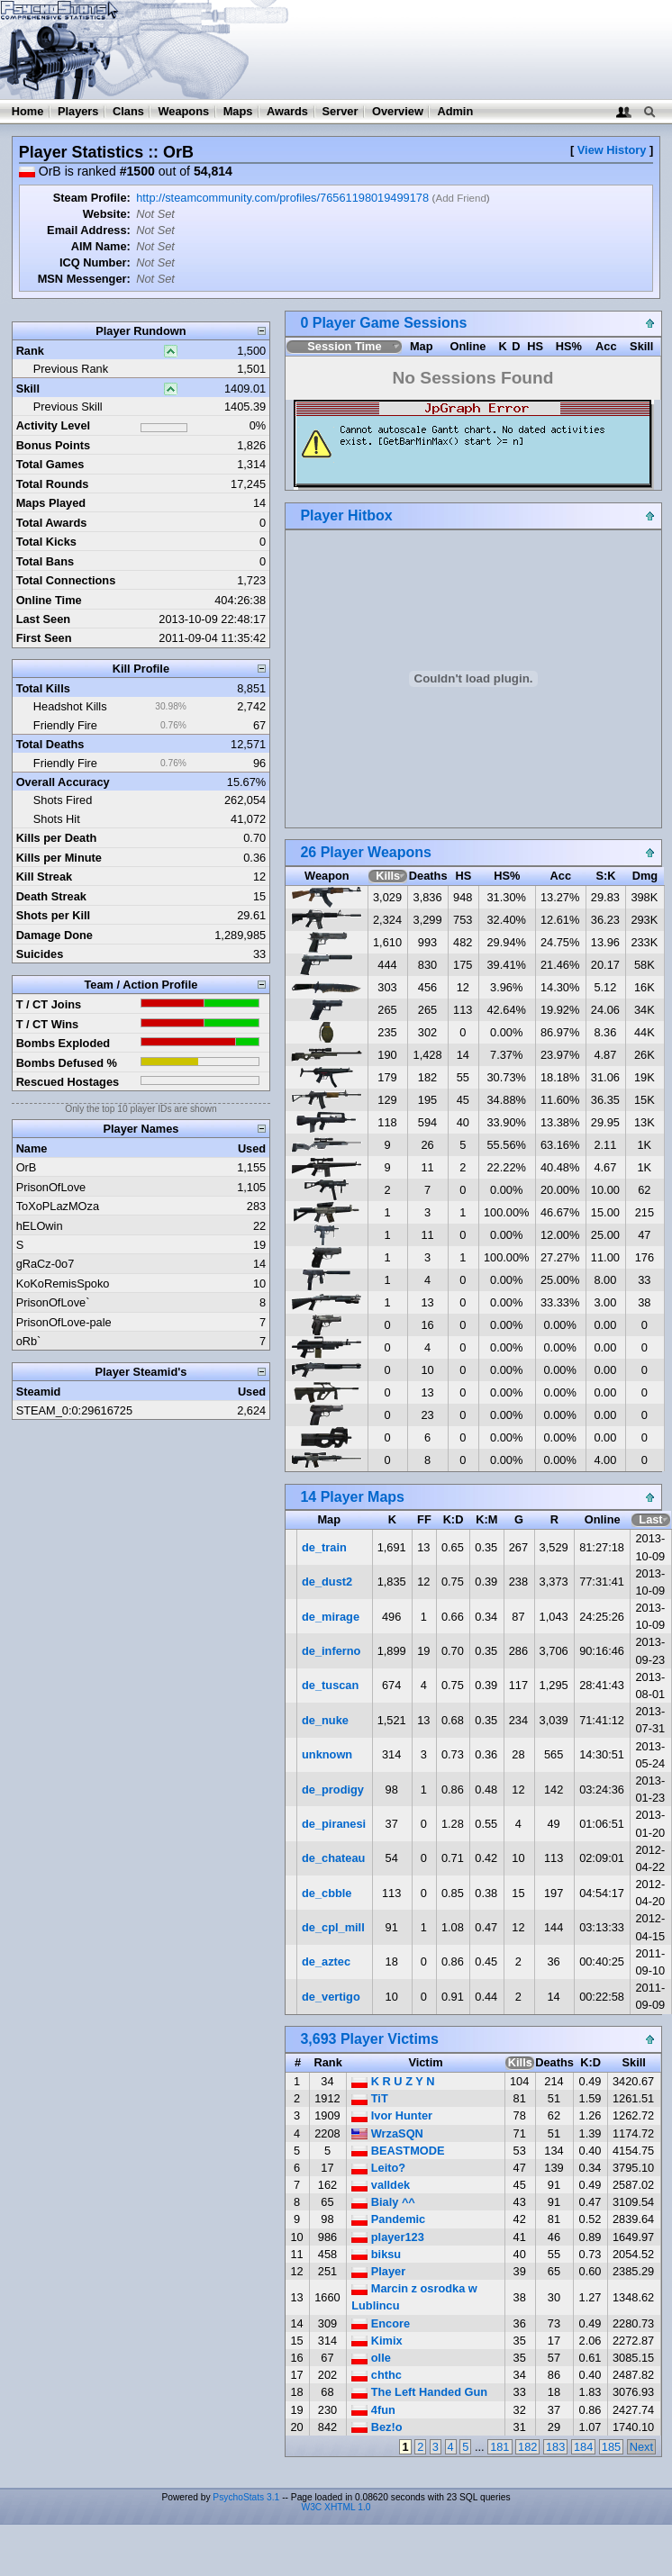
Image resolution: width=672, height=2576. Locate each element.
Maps (238, 111)
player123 (387, 2237)
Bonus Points (53, 445)
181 (499, 2447)
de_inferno (331, 1651)
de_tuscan (330, 1685)
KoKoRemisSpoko (63, 1283)
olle (371, 2357)
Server (340, 111)
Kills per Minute (59, 857)
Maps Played (51, 503)
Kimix (376, 2340)
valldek (380, 2185)
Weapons (183, 111)
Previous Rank (70, 368)
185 (611, 2447)
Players (78, 111)
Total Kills (43, 688)
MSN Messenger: (84, 278)
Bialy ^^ (383, 2202)
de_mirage (330, 1616)
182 (527, 2447)
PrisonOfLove (51, 1187)
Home (28, 111)
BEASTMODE (397, 2150)
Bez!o (376, 2427)
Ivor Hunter (391, 2115)
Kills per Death (56, 838)
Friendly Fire (65, 725)
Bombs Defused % (66, 1063)
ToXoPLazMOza (57, 1206)
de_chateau (333, 1858)
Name (32, 1148)
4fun (373, 2410)
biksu (376, 2254)
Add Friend (460, 198)
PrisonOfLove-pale (64, 1322)
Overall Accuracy (63, 782)
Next (641, 2447)
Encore (380, 2323)
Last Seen (43, 619)
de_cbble (326, 1893)
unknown (327, 1754)
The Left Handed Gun (419, 2392)
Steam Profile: (92, 197)
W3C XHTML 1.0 (336, 2507)
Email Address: (89, 230)
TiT (369, 2098)
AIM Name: (101, 246)
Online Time (49, 600)
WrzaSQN (387, 2133)
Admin (455, 111)
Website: (107, 214)
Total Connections (66, 580)
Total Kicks (46, 541)
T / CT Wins (47, 1024)
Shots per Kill (53, 915)
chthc (376, 2375)
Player (378, 2271)
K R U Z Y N (392, 2081)
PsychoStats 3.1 (246, 2497)
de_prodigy (333, 1789)
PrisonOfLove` (53, 1302)
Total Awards (51, 522)
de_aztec (326, 1961)
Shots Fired (62, 800)
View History (612, 150)
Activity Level (53, 425)
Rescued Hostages (68, 1082)
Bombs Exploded (63, 1043)
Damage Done (54, 935)
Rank (30, 350)
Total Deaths (50, 744)
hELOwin (39, 1226)
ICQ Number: (95, 262)
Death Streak (51, 896)
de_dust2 (327, 1581)
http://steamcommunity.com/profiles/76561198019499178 (282, 197)
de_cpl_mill (333, 1927)
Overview (397, 111)
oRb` (28, 1341)
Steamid (38, 1391)
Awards (287, 111)
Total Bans (45, 561)
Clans (128, 111)
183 (555, 2447)
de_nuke (325, 1720)
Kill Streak (44, 876)
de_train (324, 1547)
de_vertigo (331, 1996)
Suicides (40, 954)
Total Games (50, 464)
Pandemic (388, 2219)
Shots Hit (56, 819)
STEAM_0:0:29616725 (74, 1410)
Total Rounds (52, 484)
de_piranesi (334, 1823)
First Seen (44, 638)
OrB (26, 1167)
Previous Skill (68, 406)
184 (583, 2447)
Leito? (378, 2167)
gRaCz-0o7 (45, 1263)
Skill (28, 388)
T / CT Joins (49, 1004)
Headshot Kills (70, 706)
